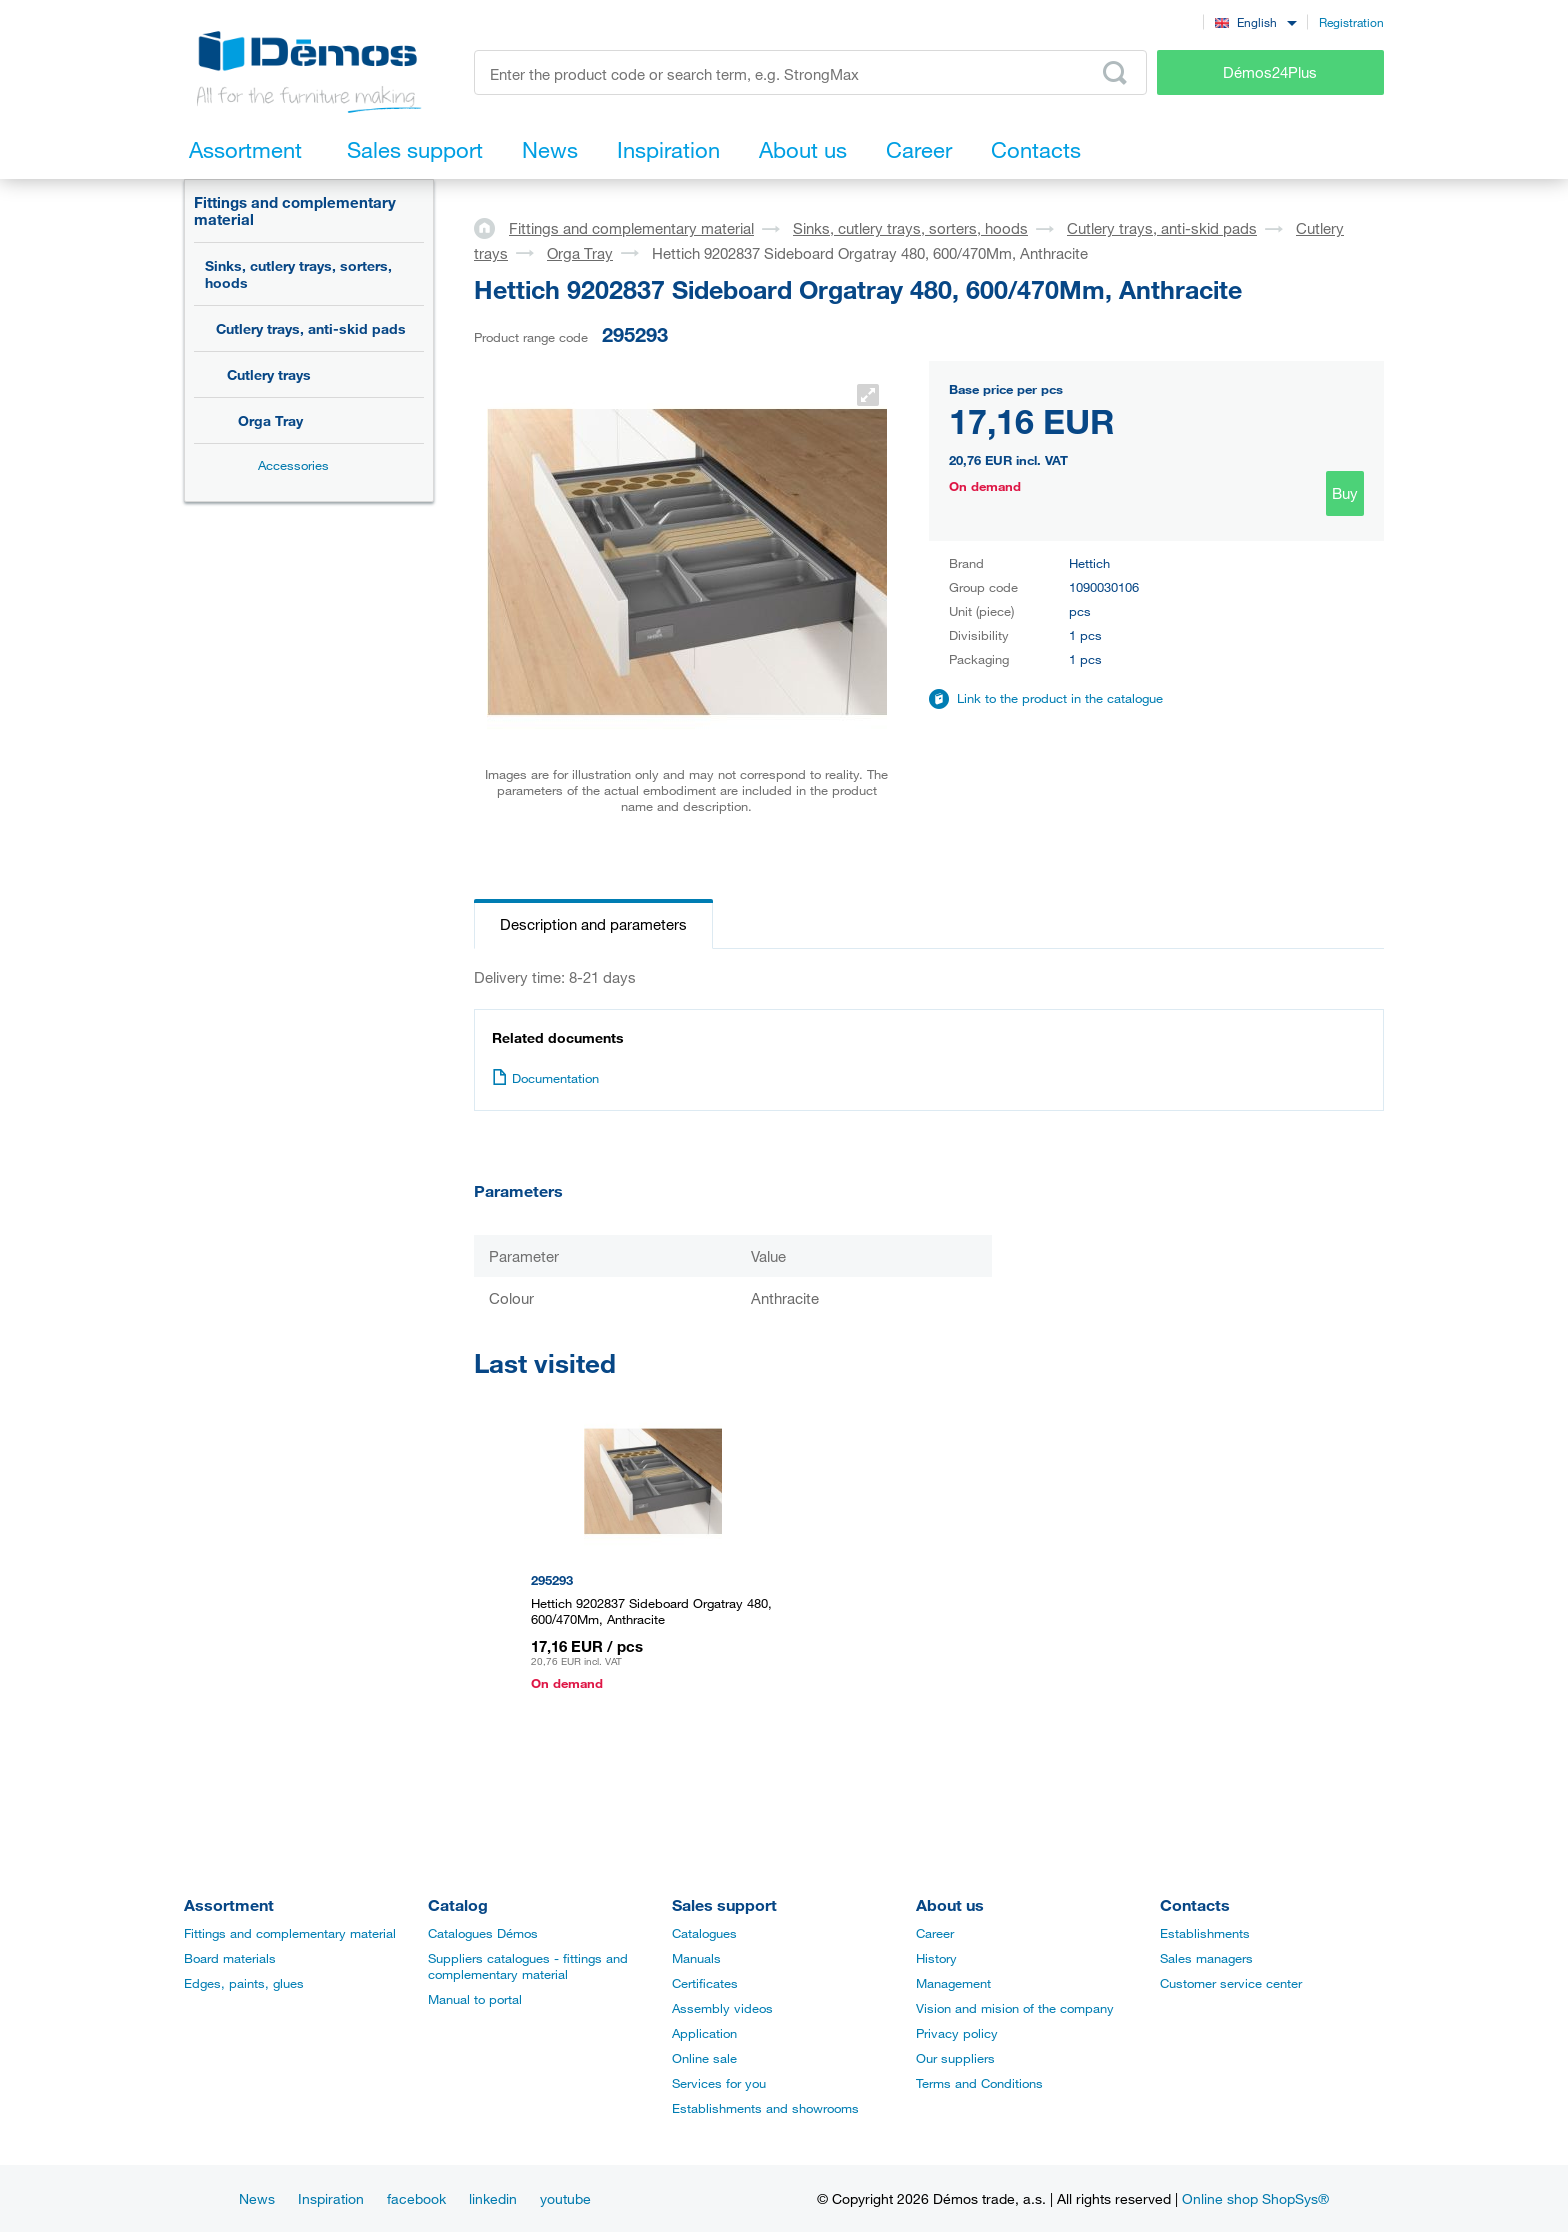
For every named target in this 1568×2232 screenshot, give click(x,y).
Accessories (293, 465)
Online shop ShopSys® (1255, 2198)
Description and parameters (593, 924)
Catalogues (704, 1933)
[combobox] (1255, 21)
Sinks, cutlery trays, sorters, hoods (298, 274)
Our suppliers (955, 2058)
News (257, 2198)
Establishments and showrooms (765, 2108)
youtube (565, 2198)
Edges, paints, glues (244, 1983)
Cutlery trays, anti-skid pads (311, 328)
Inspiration (331, 2198)
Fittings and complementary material (295, 210)
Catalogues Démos (483, 1933)
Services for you (719, 2083)
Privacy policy (957, 2033)
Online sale (704, 2058)
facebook (416, 2198)
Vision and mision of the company (1015, 2008)
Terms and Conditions (979, 2083)
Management (953, 1983)
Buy (1345, 493)
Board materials (230, 1958)
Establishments (1205, 1933)
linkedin (493, 2198)
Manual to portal (475, 1999)
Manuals (696, 1958)
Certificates (705, 1983)
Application (704, 2033)
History (936, 1958)
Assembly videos (722, 2008)
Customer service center (1231, 1983)
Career (935, 1933)
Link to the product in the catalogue (1060, 698)
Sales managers (1206, 1958)
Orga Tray (270, 420)
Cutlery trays (269, 374)
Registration (1351, 22)
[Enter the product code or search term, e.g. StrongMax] (810, 72)
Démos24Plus (1270, 72)
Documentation (545, 1078)
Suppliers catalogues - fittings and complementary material (528, 1966)
